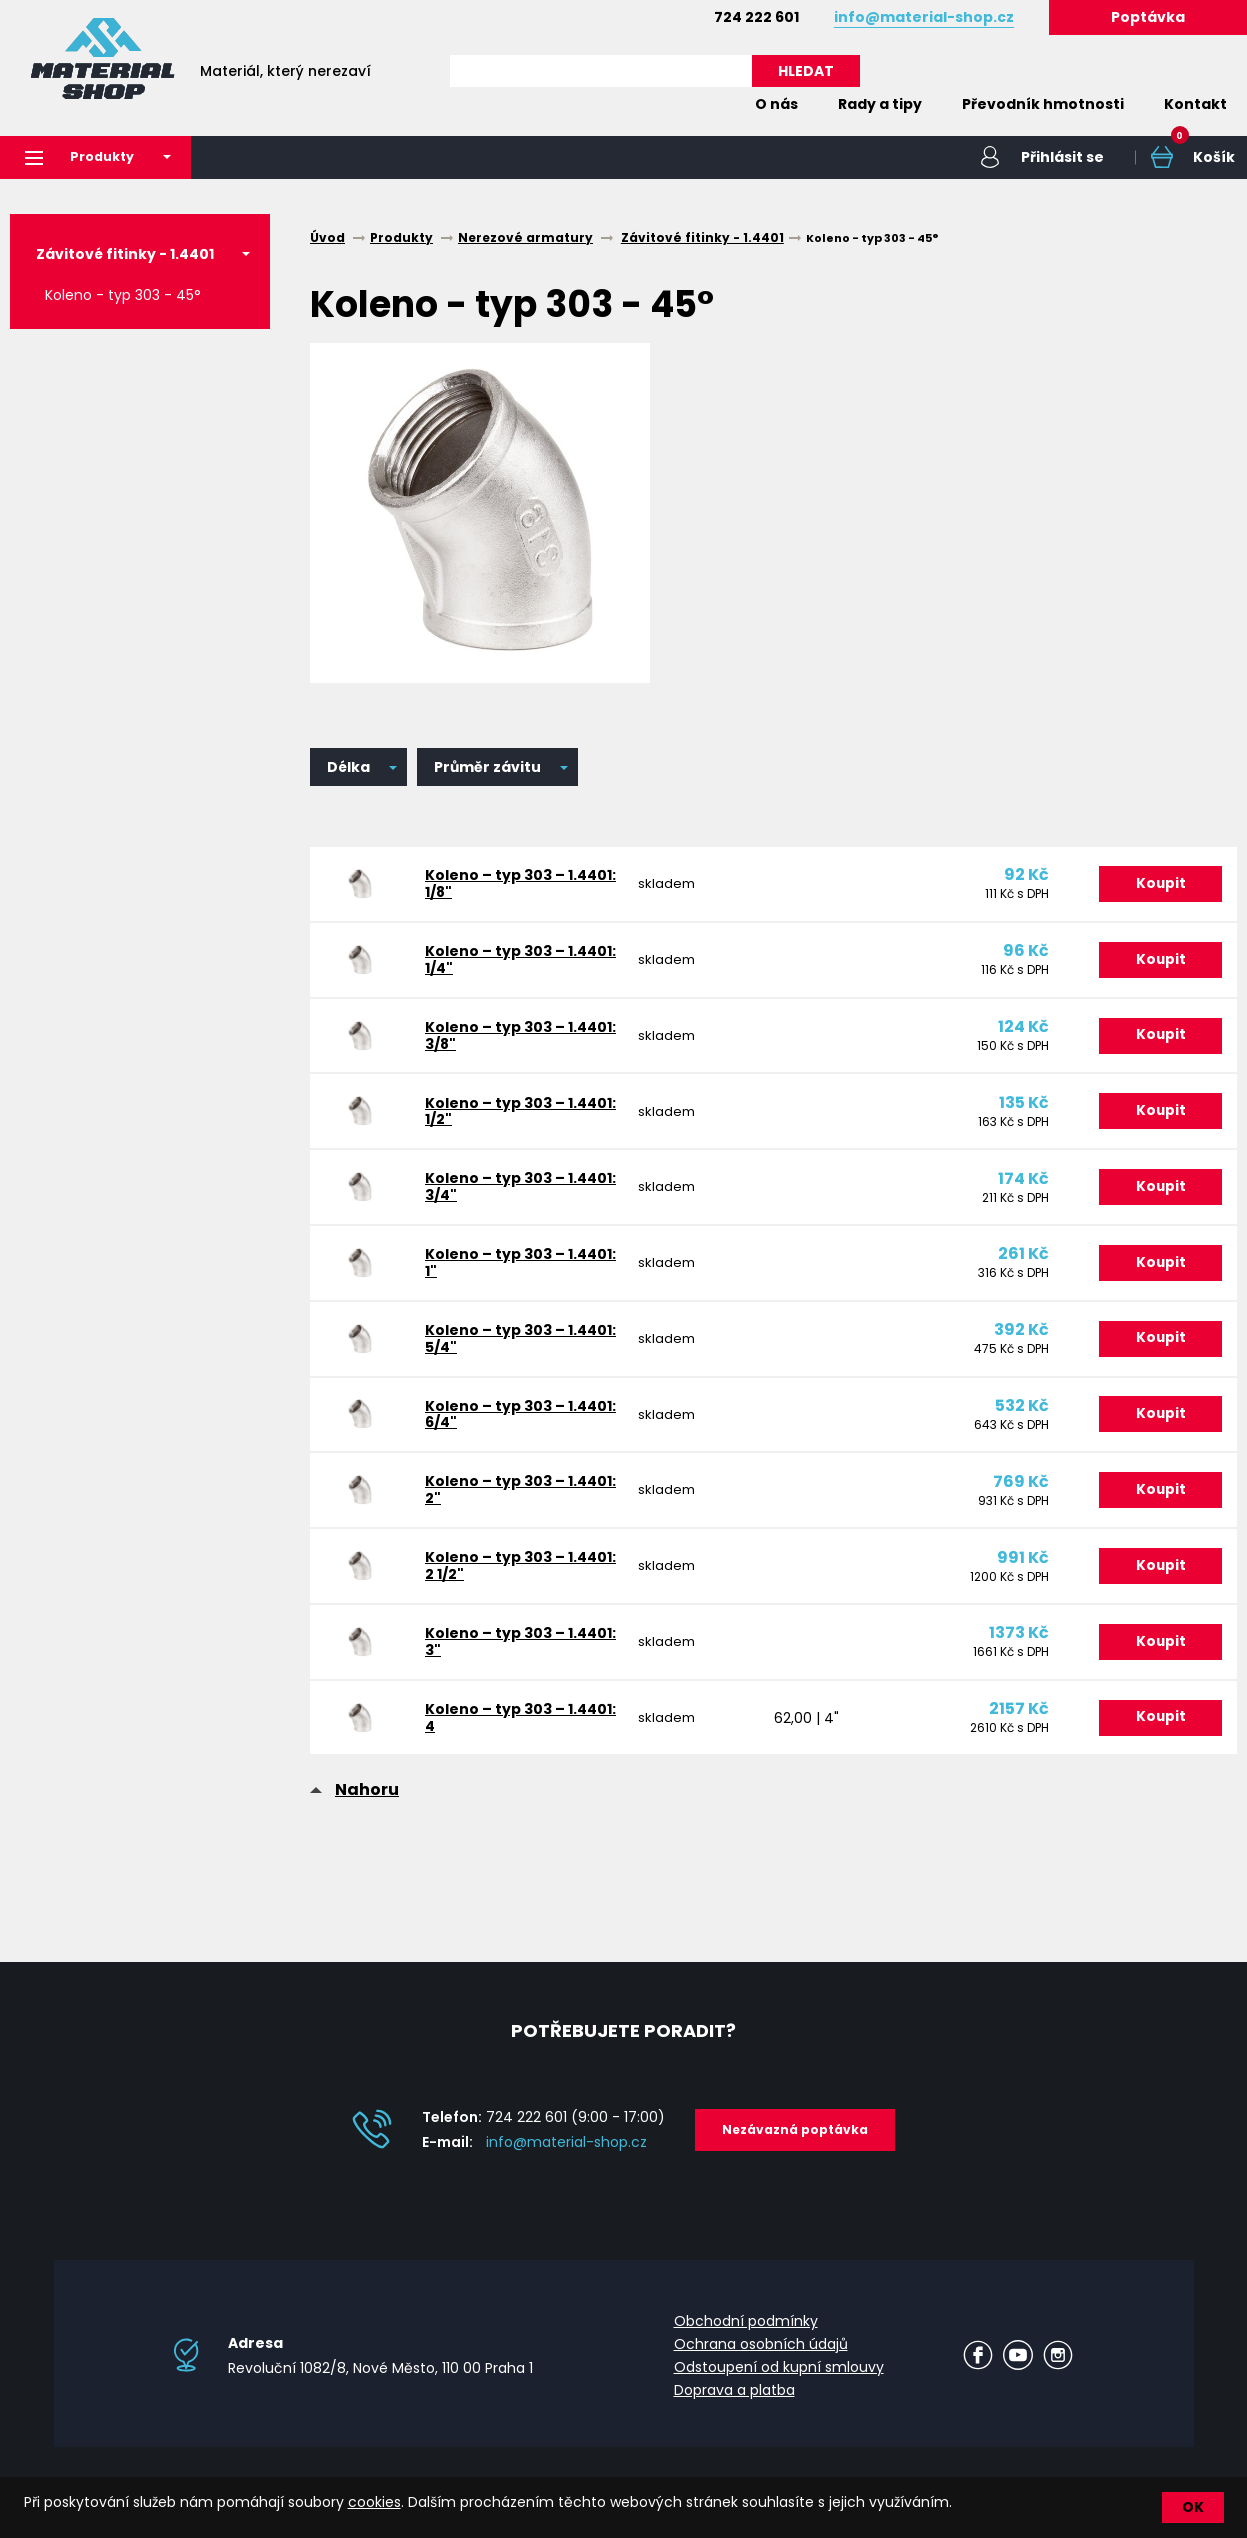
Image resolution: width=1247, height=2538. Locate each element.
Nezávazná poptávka (795, 2144)
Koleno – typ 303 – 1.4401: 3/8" (495, 1043)
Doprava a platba (734, 2404)
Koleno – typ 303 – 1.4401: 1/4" (495, 964)
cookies (374, 2502)
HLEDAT (806, 71)
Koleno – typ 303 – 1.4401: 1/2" (495, 1122)
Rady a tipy (880, 104)
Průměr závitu (487, 768)
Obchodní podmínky (746, 2336)
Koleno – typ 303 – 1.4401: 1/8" (495, 885)
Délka (348, 768)
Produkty (86, 158)
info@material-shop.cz (566, 2157)
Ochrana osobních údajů (761, 2359)
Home (705, 104)
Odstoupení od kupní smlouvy (779, 2382)
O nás (776, 104)
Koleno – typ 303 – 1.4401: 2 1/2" (495, 1595)
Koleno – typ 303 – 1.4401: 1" (495, 1279)
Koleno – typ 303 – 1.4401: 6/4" (495, 1437)
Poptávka (1148, 17)
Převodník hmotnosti (1043, 104)
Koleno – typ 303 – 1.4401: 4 (495, 1752)
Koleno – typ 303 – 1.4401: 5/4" (495, 1358)
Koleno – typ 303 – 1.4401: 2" (495, 1516)
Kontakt (1195, 104)
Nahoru (367, 1826)
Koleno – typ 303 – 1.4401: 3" (495, 1673)
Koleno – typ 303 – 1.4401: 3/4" (495, 1201)
